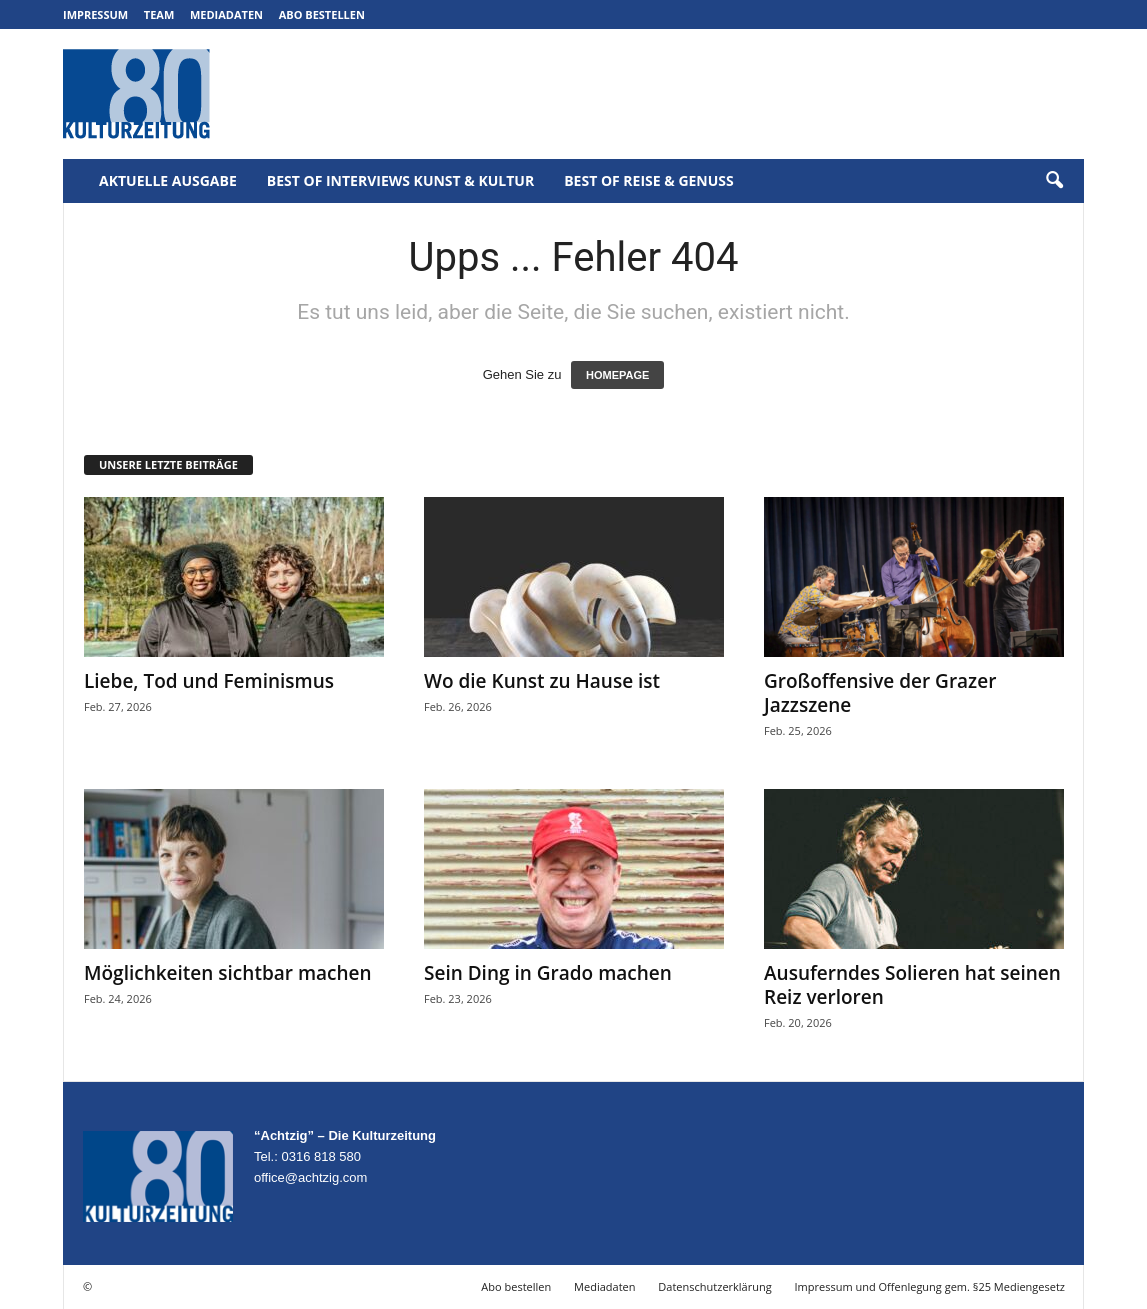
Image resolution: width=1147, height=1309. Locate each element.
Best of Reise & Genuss (649, 180)
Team (159, 14)
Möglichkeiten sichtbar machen (228, 973)
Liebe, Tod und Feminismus (209, 681)
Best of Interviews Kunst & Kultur (400, 180)
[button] (1054, 181)
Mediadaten (226, 14)
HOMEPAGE (617, 375)
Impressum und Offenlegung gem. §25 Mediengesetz (930, 1286)
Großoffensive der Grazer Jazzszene (880, 693)
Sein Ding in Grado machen (548, 973)
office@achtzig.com (310, 1177)
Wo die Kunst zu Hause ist (542, 681)
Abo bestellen (322, 14)
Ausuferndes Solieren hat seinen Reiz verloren (912, 985)
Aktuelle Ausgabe (168, 180)
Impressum (95, 14)
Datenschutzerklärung (714, 1286)
